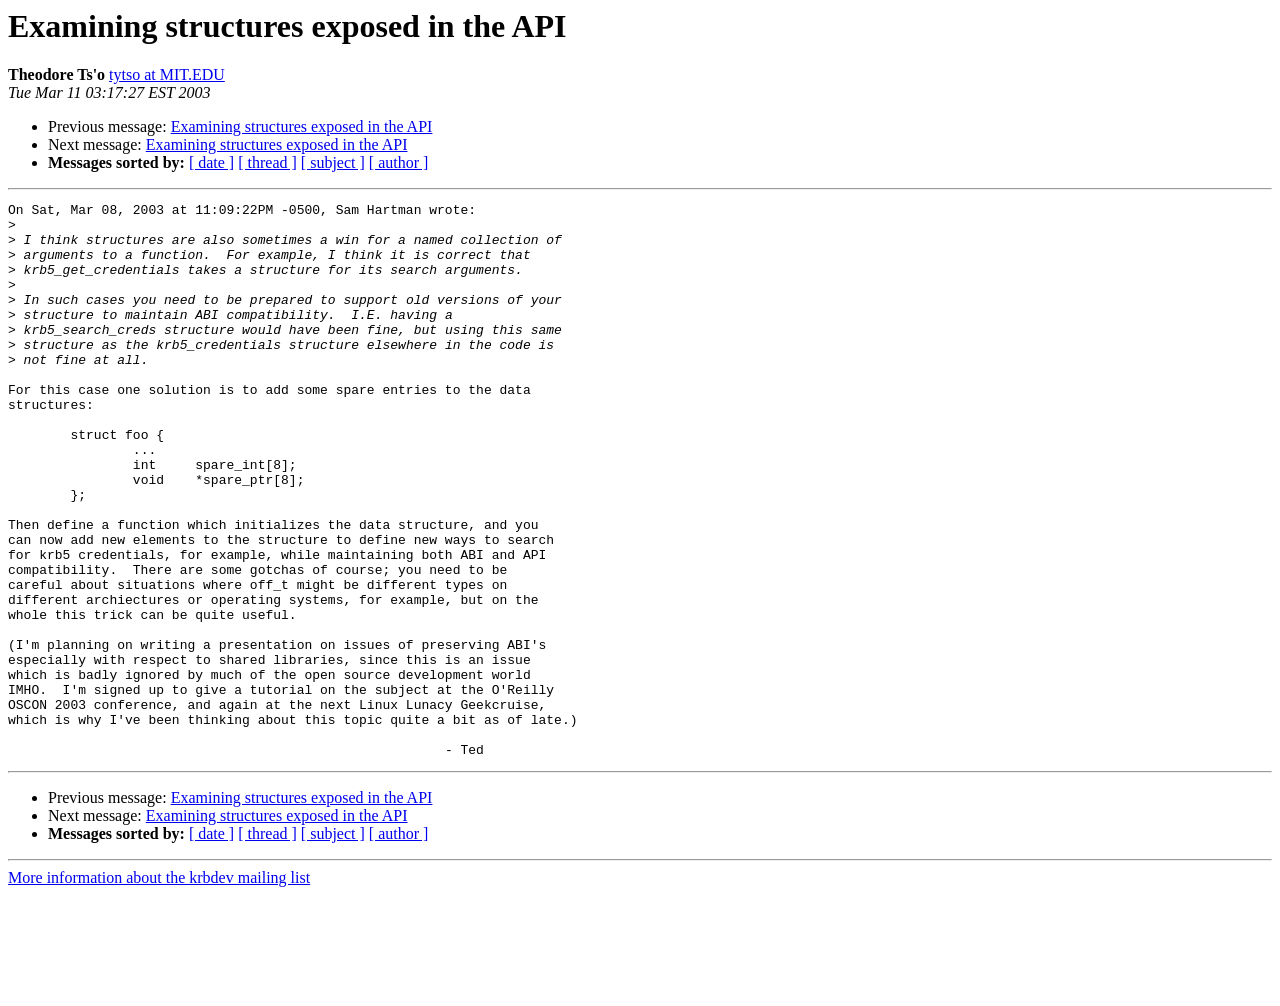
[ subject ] (333, 162)
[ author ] (399, 162)
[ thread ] (267, 162)
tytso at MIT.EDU (167, 74)
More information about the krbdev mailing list (159, 988)
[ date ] (211, 162)
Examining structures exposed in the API (302, 126)
